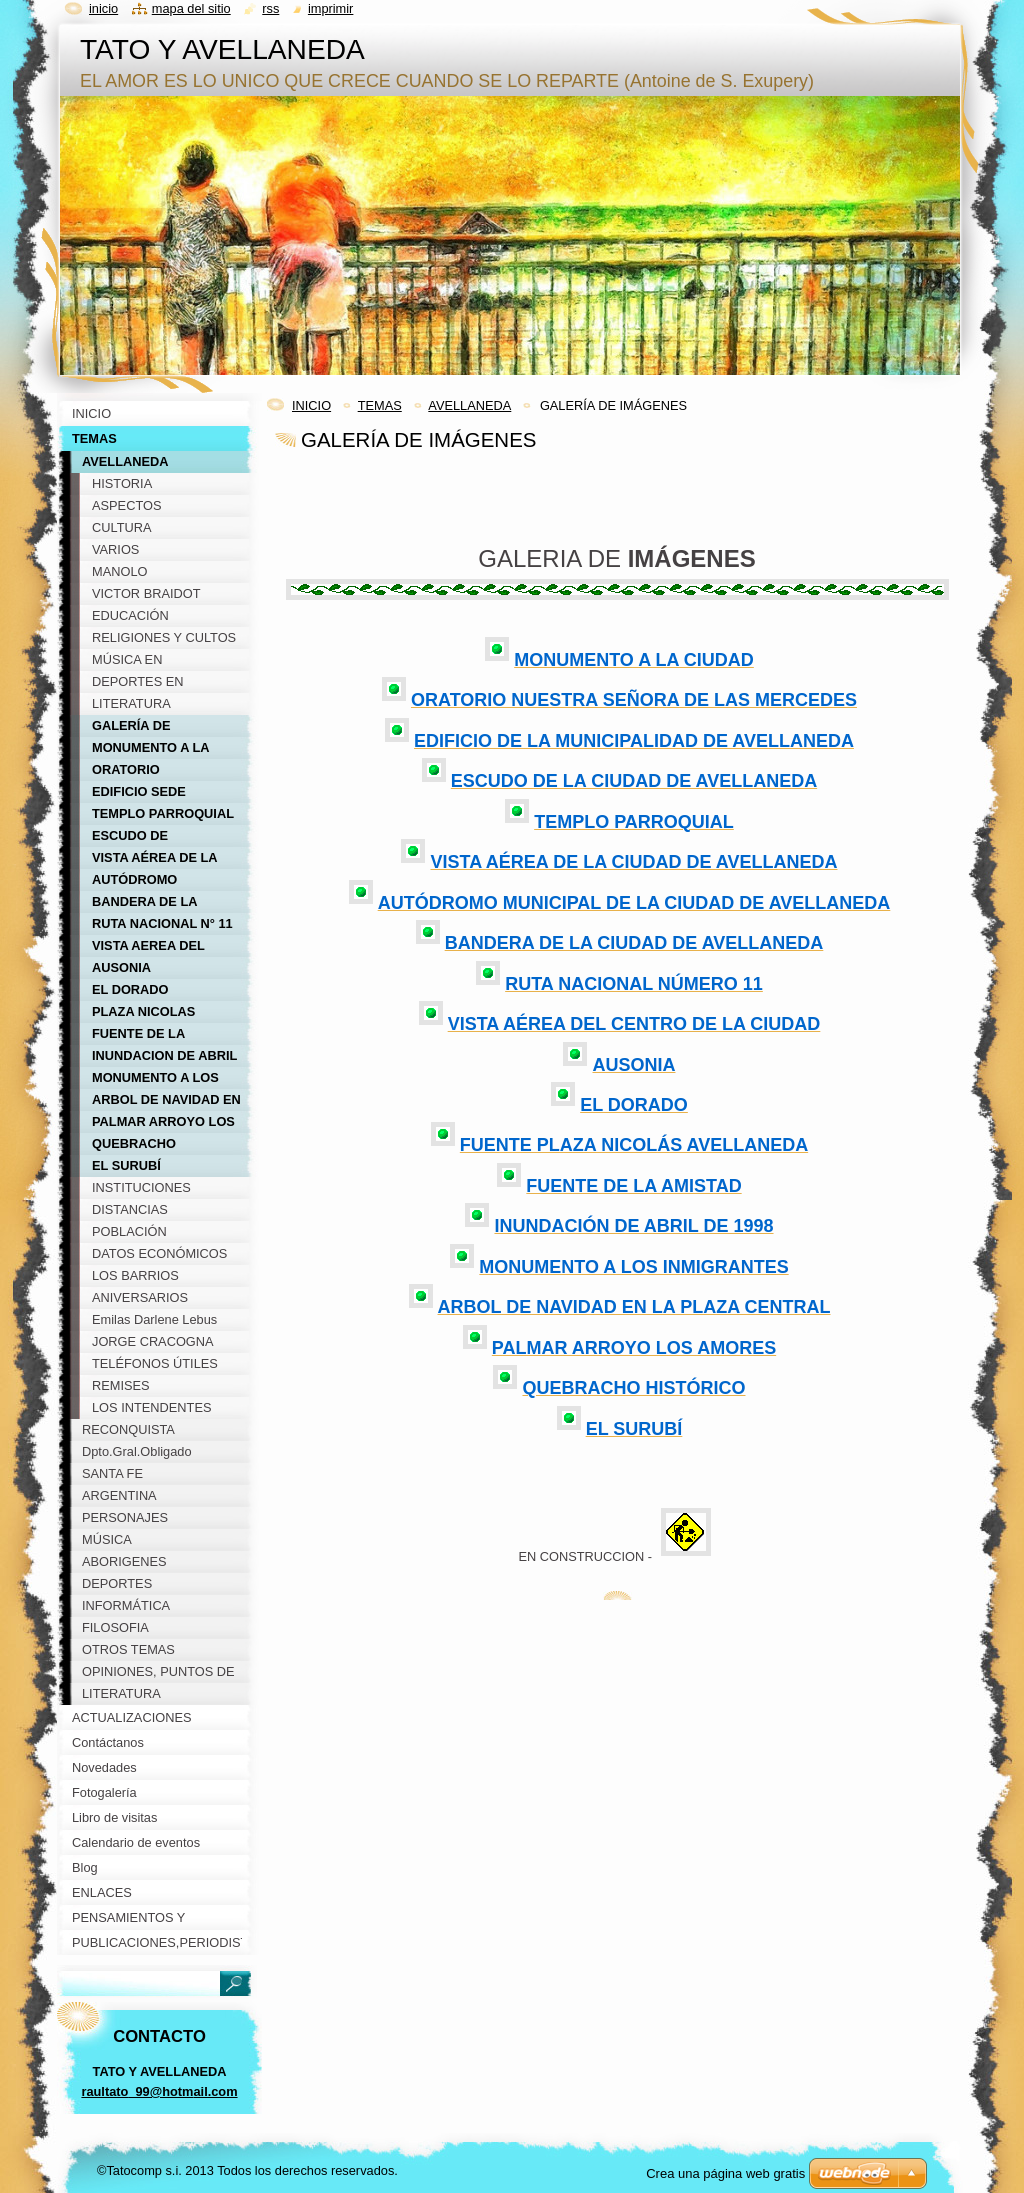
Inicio (103, 8)
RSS (270, 8)
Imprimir (331, 8)
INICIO (311, 405)
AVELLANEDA (469, 405)
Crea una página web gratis (725, 2173)
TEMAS (380, 405)
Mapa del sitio (191, 8)
